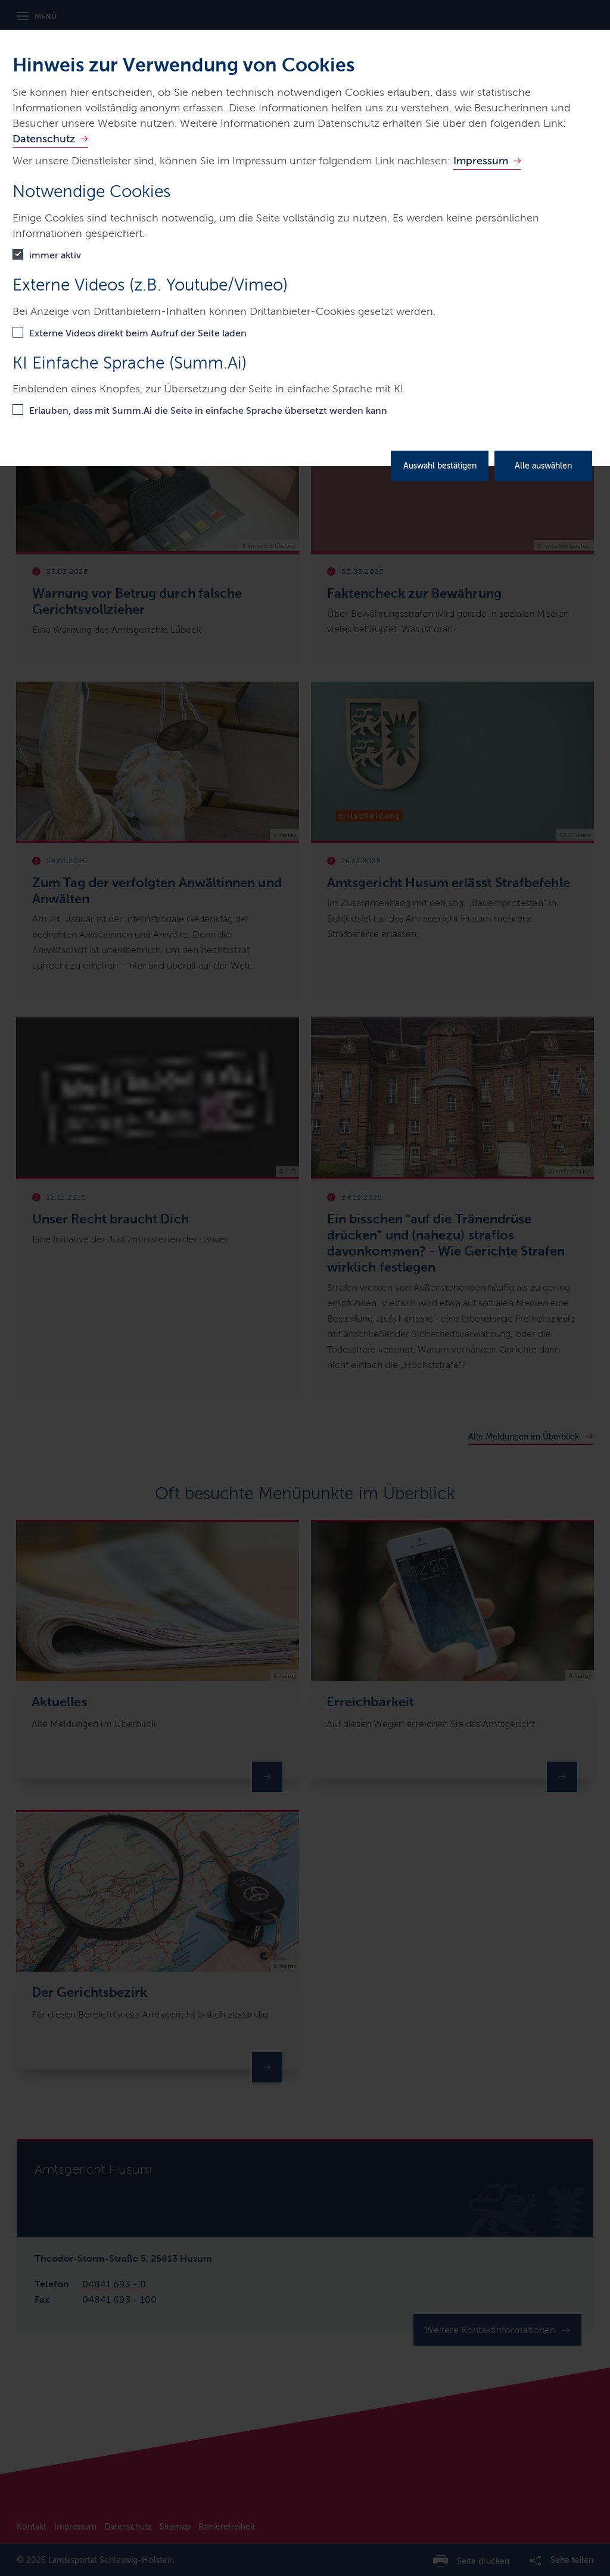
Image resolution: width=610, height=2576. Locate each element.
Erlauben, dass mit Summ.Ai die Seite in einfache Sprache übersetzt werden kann (208, 410)
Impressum (480, 160)
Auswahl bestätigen (440, 466)
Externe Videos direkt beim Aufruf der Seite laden (138, 333)
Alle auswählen (543, 466)
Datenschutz (44, 138)
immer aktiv (55, 255)
